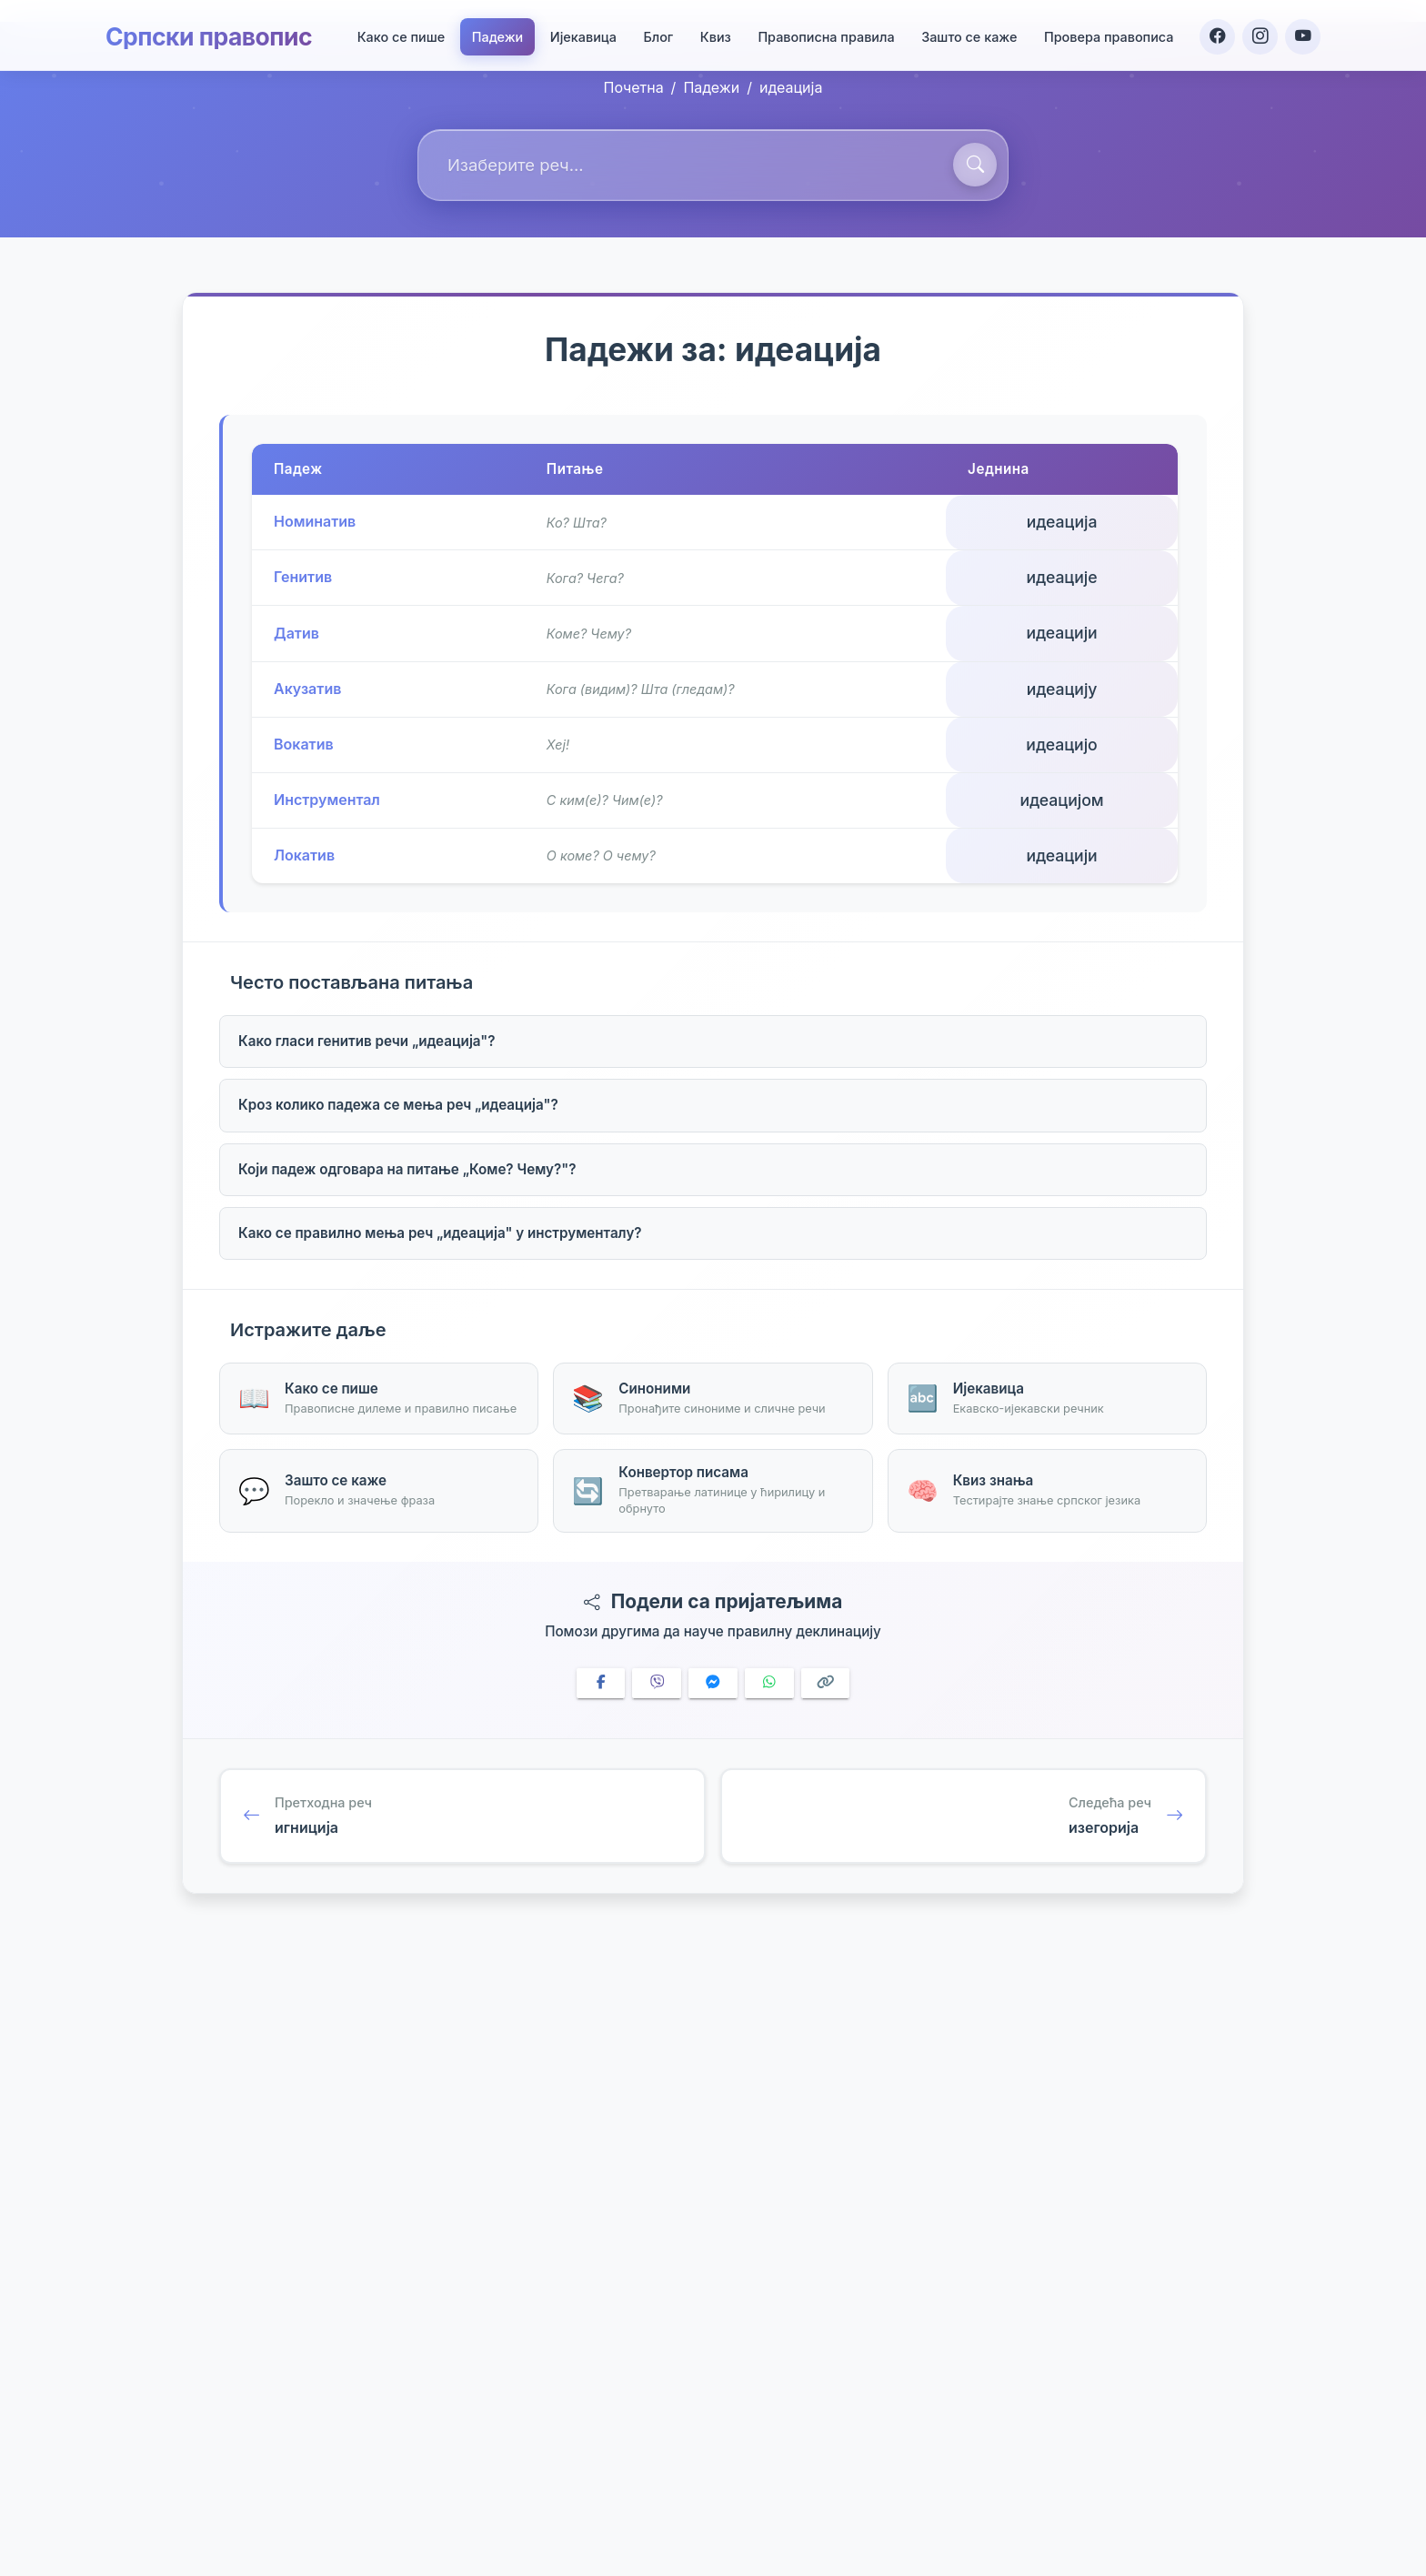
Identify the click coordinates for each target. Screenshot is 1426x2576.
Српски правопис (215, 32)
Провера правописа (1106, 33)
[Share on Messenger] (713, 1683)
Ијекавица (580, 33)
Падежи (494, 33)
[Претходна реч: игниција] (462, 1816)
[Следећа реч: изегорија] (963, 1816)
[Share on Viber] (656, 1683)
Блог (655, 33)
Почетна (634, 87)
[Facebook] (1215, 33)
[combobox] (713, 165)
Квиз (713, 33)
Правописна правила (823, 33)
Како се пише (398, 33)
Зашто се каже (966, 33)
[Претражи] (975, 164)
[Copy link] (825, 1683)
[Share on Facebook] (601, 1683)
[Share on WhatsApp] (769, 1683)
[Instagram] (1258, 33)
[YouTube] (1302, 33)
